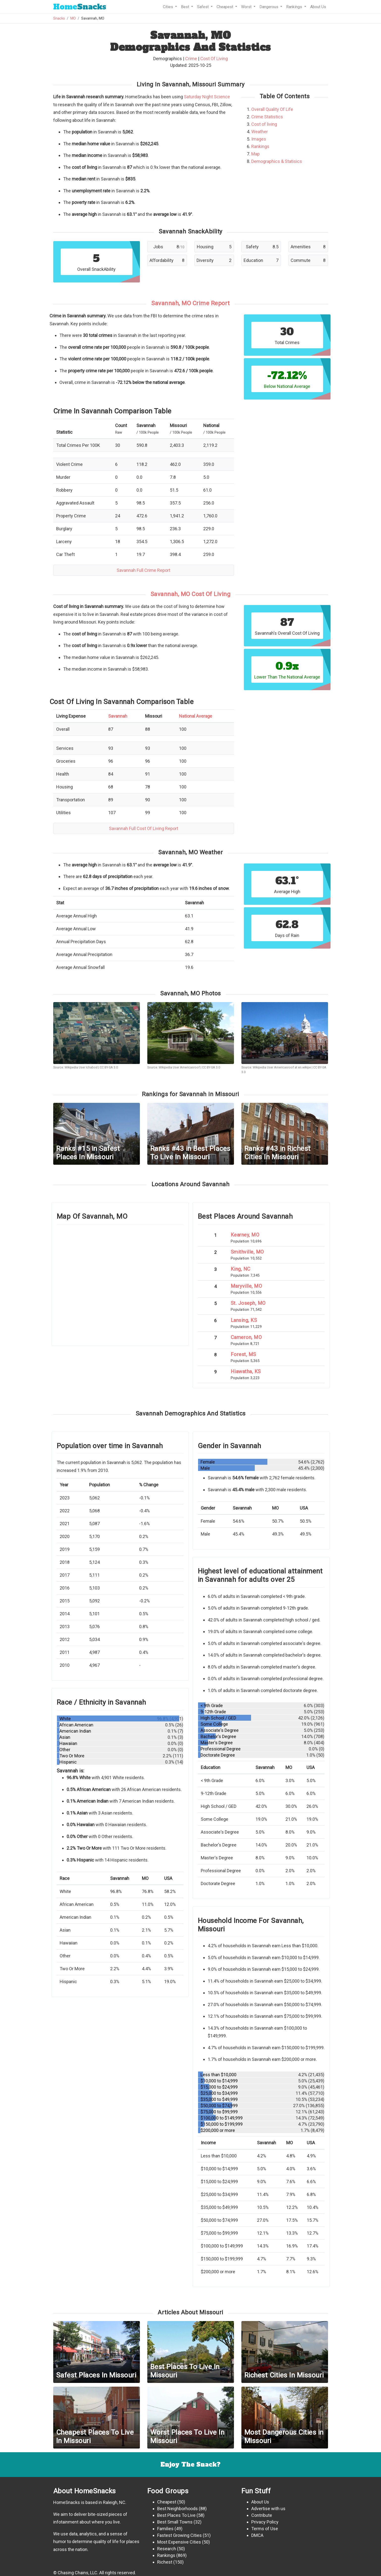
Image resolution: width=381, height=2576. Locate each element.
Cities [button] (168, 6)
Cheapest (166, 2501)
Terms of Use (264, 2528)
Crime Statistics (267, 116)
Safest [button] (203, 6)
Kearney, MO (245, 1235)
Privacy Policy (265, 2522)
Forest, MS (243, 1354)
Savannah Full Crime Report (143, 570)
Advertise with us (268, 2508)
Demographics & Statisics (276, 161)
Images (258, 139)
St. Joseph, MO (248, 1303)
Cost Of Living (214, 58)
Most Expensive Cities (179, 2542)
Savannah (117, 716)
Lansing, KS (244, 1320)
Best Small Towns (175, 2522)
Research (166, 2548)
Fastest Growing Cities (179, 2535)
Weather (259, 131)
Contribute (261, 2515)
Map (255, 153)
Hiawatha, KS (246, 1371)
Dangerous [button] (269, 6)
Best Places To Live (176, 2515)
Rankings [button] (294, 6)
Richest (164, 2562)
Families (165, 2528)
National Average (195, 716)
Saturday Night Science (207, 96)
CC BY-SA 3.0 (109, 1067)
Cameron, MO (246, 1337)
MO (73, 18)
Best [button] (185, 6)
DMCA (257, 2535)
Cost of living (264, 124)
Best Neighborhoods (177, 2508)
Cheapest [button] (225, 6)
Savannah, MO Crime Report (190, 303)
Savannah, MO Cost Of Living (191, 594)
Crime (191, 58)
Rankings (260, 146)
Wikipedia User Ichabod (81, 1067)
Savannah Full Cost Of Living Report (143, 828)
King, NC (241, 1269)
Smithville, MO (247, 1252)
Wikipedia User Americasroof (179, 1067)
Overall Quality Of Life (272, 109)
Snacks (79, 7)
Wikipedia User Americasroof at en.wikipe (282, 1067)
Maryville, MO (246, 1286)
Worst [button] (247, 6)
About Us (318, 6)
